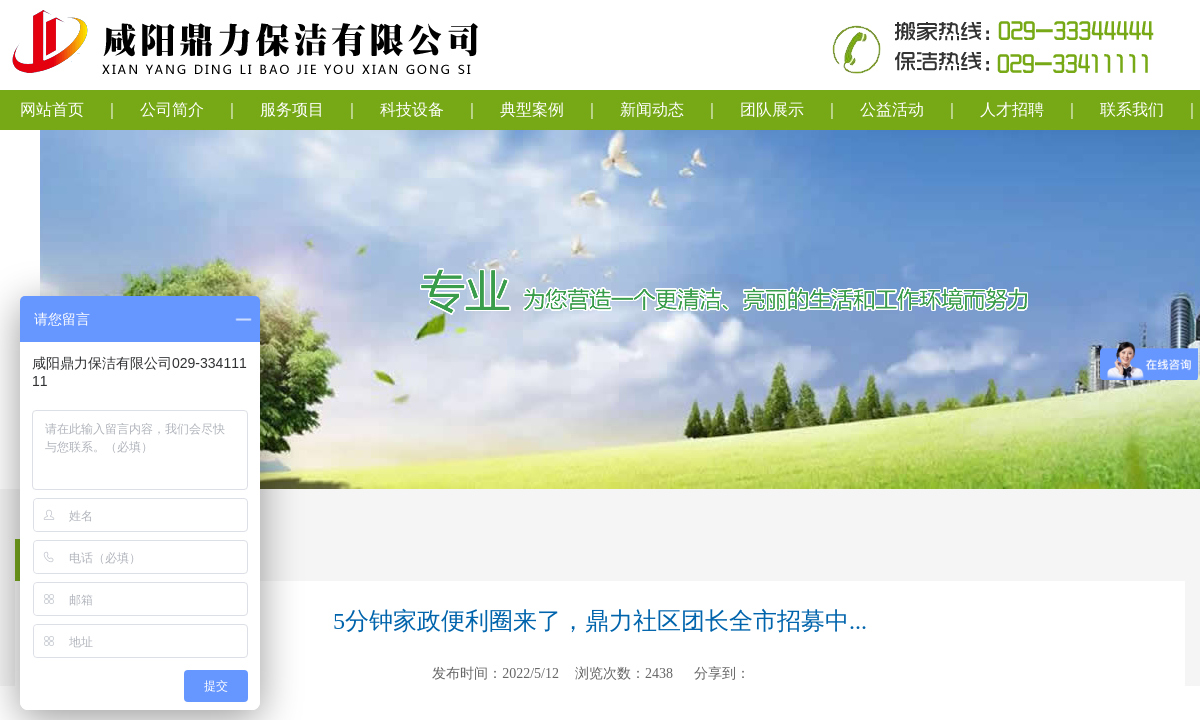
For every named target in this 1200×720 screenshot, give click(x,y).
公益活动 (892, 109)
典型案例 (532, 109)
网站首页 (52, 109)
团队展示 (772, 109)
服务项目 (292, 109)
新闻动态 (652, 109)
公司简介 (172, 109)
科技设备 (412, 109)
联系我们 (1132, 109)
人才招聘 (1012, 109)
